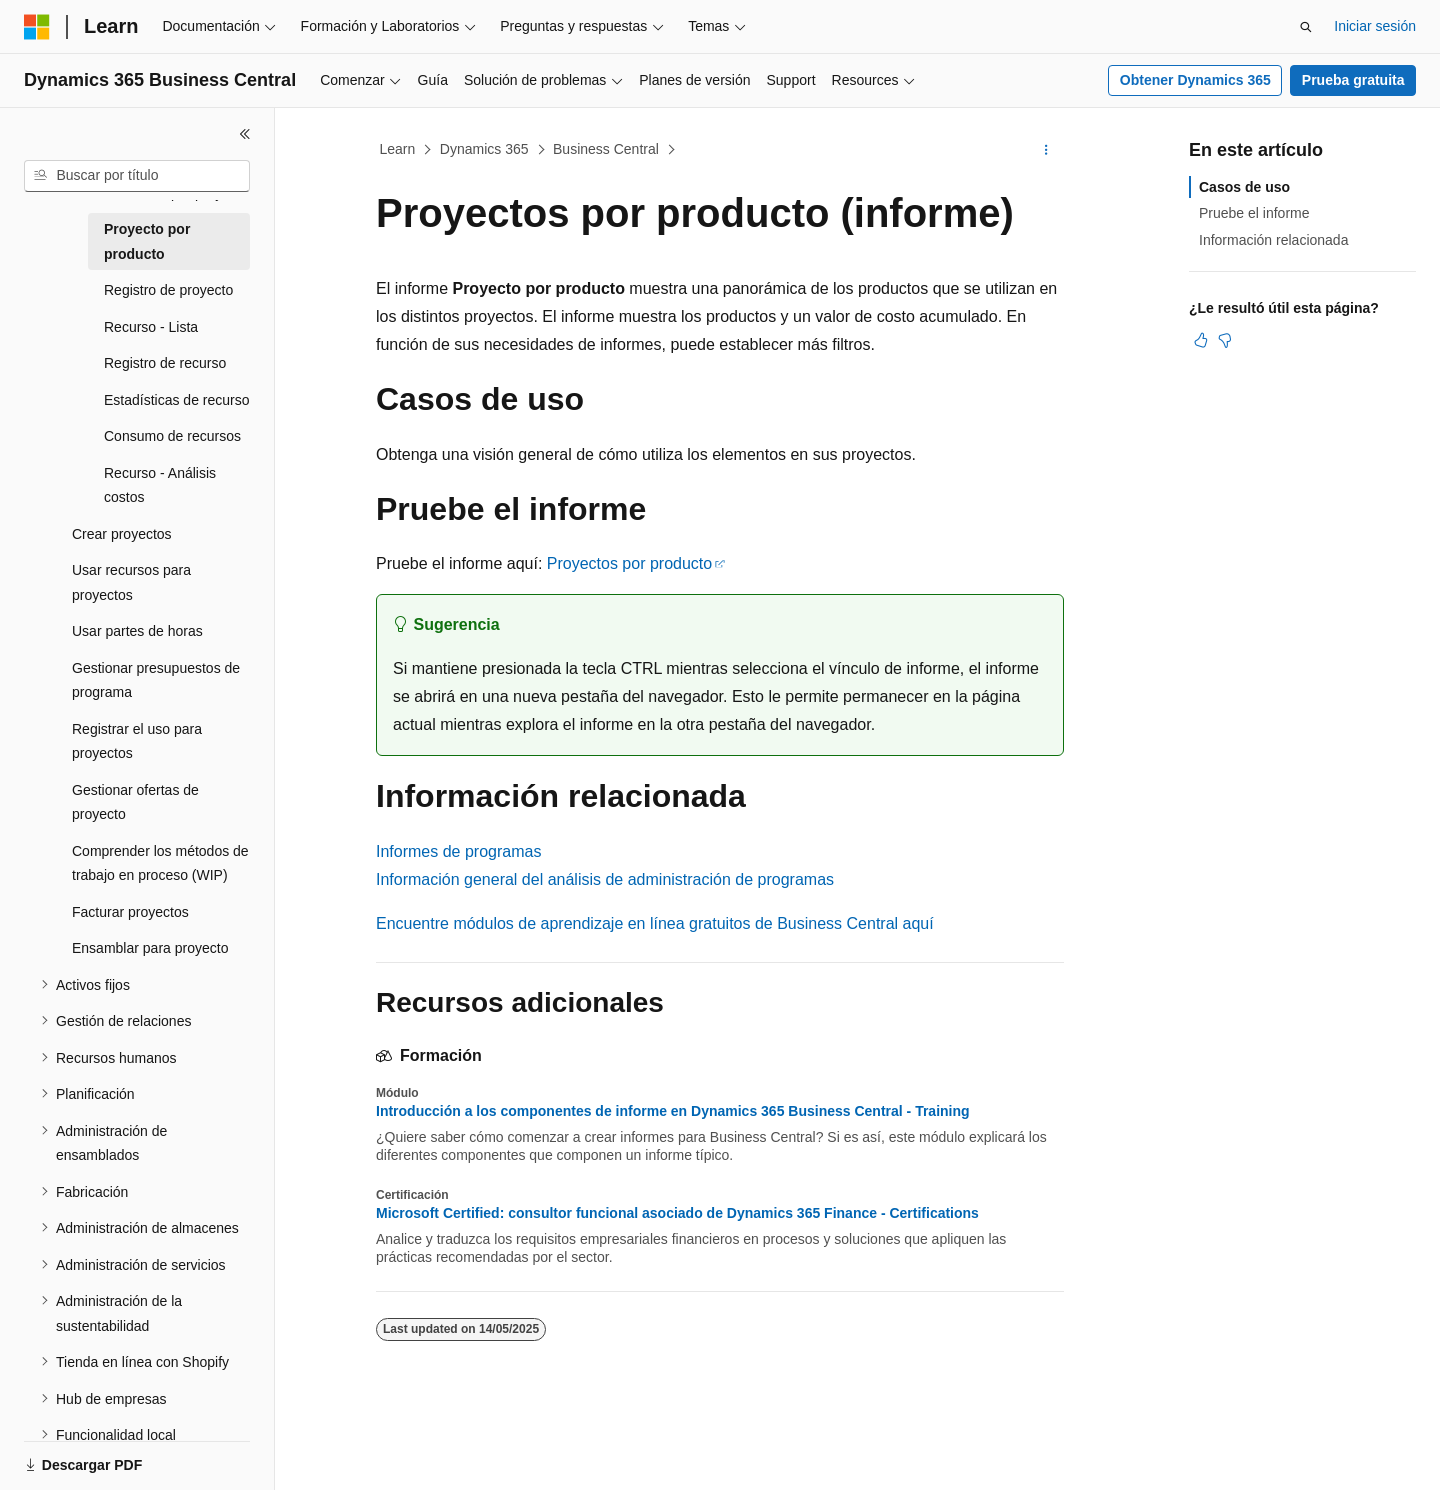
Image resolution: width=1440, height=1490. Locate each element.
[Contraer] (245, 134)
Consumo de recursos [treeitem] (172, 436)
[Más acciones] (1046, 150)
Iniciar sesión (1375, 26)
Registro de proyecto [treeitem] (168, 290)
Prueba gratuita (1353, 80)
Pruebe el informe (1254, 213)
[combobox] (137, 176)
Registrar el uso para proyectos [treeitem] (137, 741)
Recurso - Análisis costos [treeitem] (160, 485)
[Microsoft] (37, 27)
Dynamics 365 (484, 149)
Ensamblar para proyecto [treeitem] (150, 948)
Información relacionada (1273, 240)
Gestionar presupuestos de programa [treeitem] (156, 680)
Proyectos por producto (629, 563)
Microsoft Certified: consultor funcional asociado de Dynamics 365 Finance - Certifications (677, 1213)
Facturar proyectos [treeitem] (130, 912)
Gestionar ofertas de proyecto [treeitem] (135, 802)
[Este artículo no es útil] (1225, 340)
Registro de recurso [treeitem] (165, 363)
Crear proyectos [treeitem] (122, 534)
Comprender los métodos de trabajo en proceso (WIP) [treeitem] (160, 863)
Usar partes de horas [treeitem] (137, 631)
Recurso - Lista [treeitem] (151, 327)
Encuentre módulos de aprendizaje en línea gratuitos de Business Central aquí (655, 923)
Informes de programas (458, 851)
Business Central (606, 149)
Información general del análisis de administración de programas (605, 879)
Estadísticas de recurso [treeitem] (177, 400)
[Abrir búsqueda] (1306, 27)
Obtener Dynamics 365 (1195, 80)
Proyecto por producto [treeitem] (147, 241)
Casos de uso (1244, 187)
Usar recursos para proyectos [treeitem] (131, 582)
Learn (398, 149)
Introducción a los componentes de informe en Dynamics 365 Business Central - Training (673, 1111)
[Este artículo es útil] (1201, 340)
